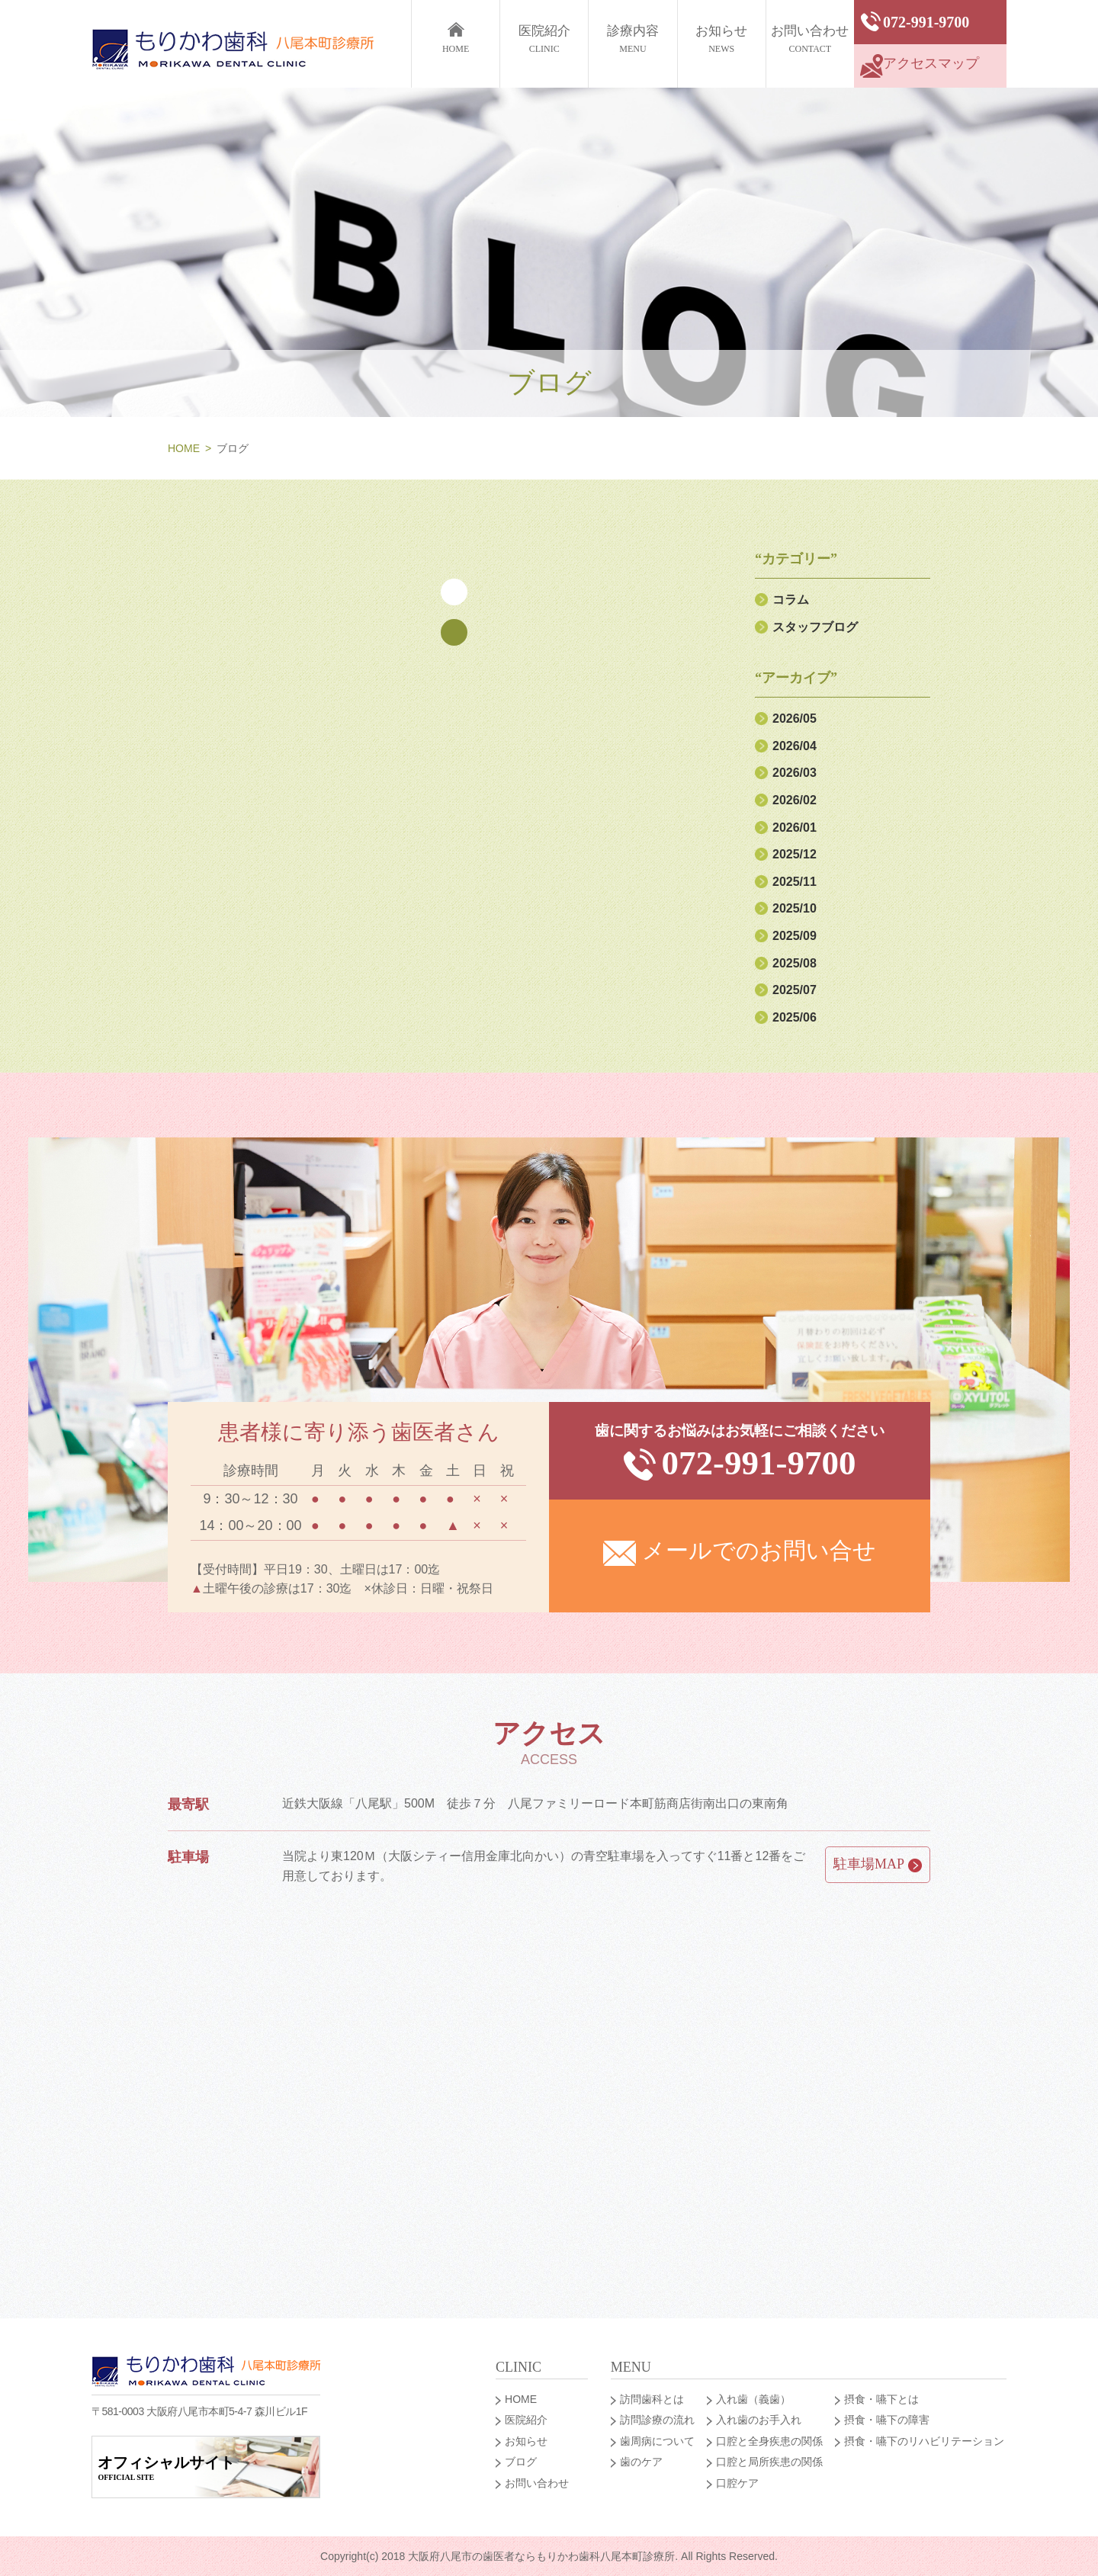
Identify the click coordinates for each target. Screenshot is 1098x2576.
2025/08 (794, 963)
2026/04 (794, 745)
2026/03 (794, 772)
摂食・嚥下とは (881, 2399)
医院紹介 (544, 41)
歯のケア (641, 2462)
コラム (790, 599)
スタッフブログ (815, 627)
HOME (184, 448)
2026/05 (794, 718)
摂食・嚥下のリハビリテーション (924, 2441)
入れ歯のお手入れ (758, 2420)
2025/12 (794, 854)
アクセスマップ (919, 66)
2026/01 (794, 827)
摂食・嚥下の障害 (886, 2420)
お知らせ (722, 41)
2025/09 (794, 935)
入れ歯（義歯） (753, 2399)
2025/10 (794, 908)
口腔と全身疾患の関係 (769, 2441)
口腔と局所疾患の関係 (769, 2462)
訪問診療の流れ (657, 2420)
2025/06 (794, 1017)
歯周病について (657, 2441)
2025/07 (794, 989)
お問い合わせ (810, 41)
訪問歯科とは (652, 2399)
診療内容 (632, 41)
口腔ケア (737, 2483)
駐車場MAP (877, 1864)
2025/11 (794, 881)
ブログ (521, 2462)
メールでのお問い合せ (739, 1552)
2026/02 (794, 800)
